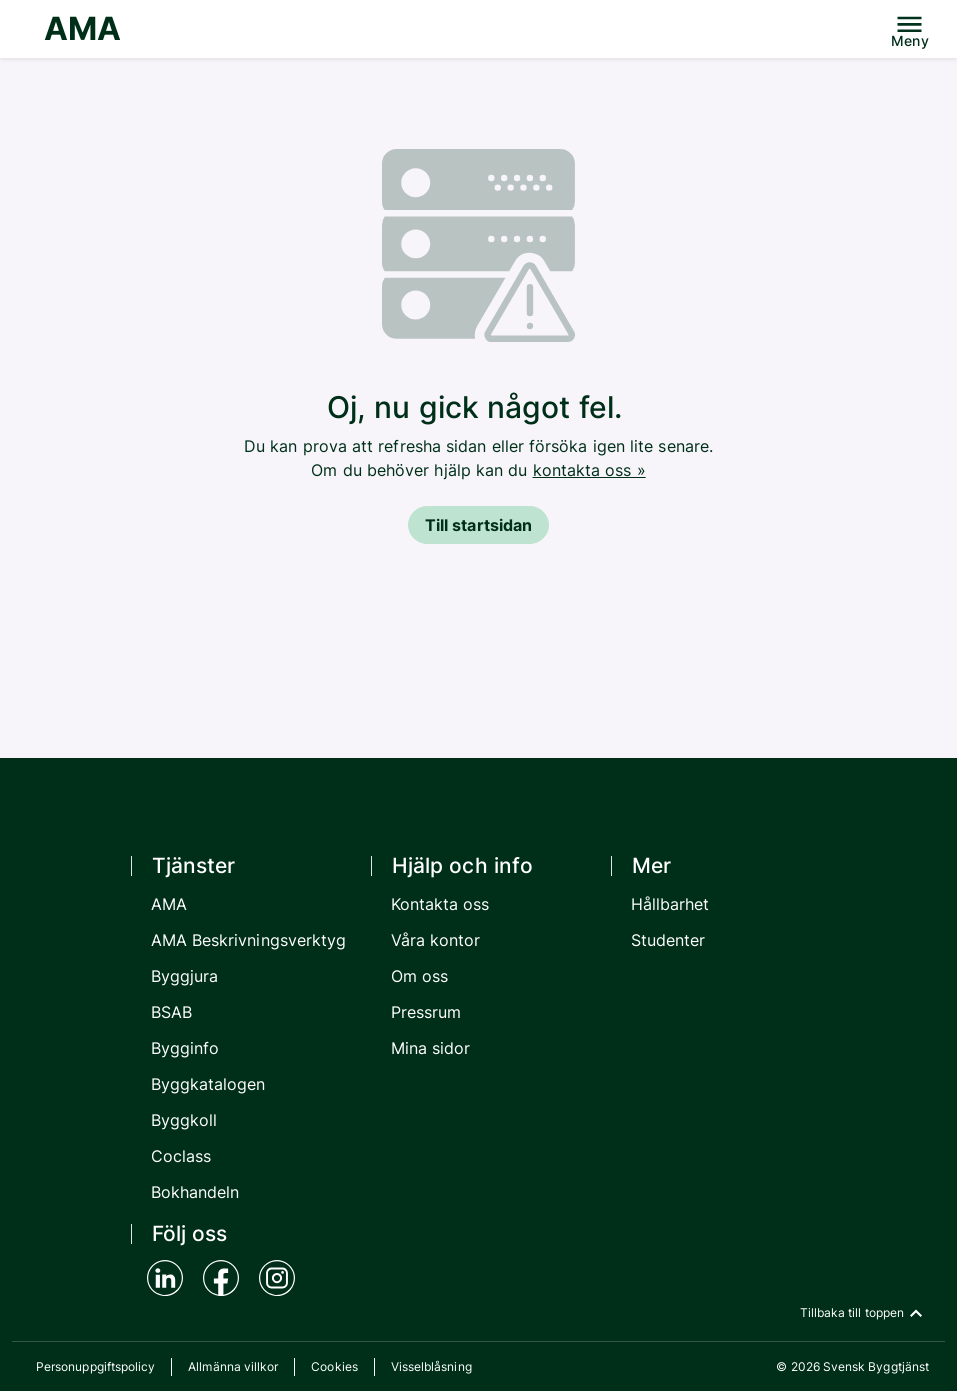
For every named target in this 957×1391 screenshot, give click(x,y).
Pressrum (426, 1012)
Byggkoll (184, 1120)
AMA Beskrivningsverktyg (249, 940)
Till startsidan (478, 525)
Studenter (668, 940)
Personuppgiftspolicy (95, 1366)
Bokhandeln (195, 1192)
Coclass (181, 1156)
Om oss (419, 976)
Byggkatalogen (208, 1084)
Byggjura (185, 976)
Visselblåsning (431, 1366)
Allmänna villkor (233, 1366)
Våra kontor (436, 940)
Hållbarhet (670, 904)
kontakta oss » (589, 470)
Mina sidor (431, 1048)
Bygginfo (185, 1048)
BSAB (171, 1012)
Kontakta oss (440, 904)
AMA (82, 28)
